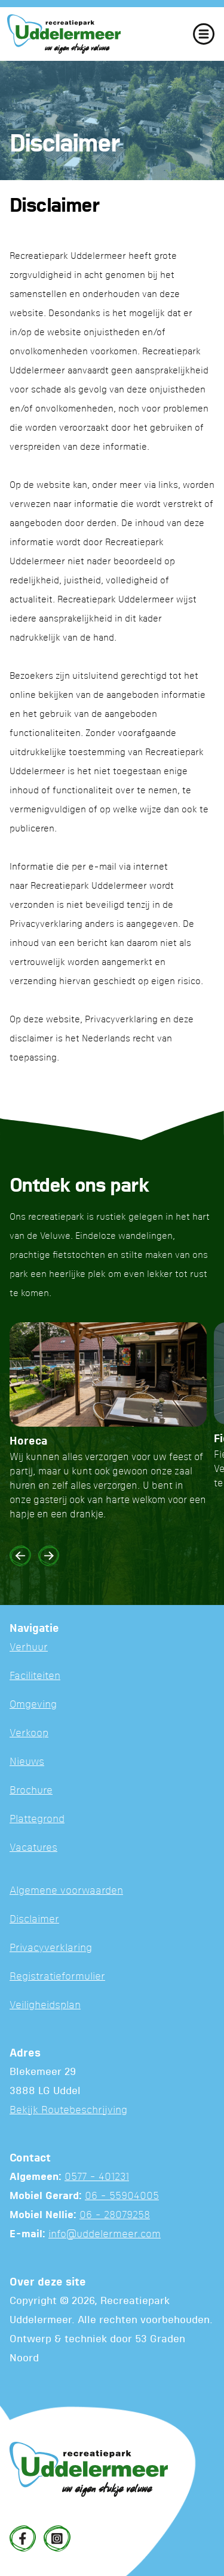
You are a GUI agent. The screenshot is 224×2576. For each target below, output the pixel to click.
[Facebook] (23, 2538)
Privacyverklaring (51, 1948)
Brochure (31, 1791)
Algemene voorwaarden (66, 1891)
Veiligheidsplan (45, 2005)
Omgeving (33, 1705)
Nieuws (27, 1762)
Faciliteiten (35, 1676)
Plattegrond (37, 1819)
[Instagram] (57, 2538)
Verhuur (29, 1648)
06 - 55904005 (122, 2196)
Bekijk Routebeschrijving (68, 2110)
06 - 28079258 (114, 2215)
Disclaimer (34, 1920)
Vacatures (33, 1848)
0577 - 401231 (97, 2177)
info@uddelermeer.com (104, 2234)
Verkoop (29, 1733)
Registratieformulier (57, 1977)
